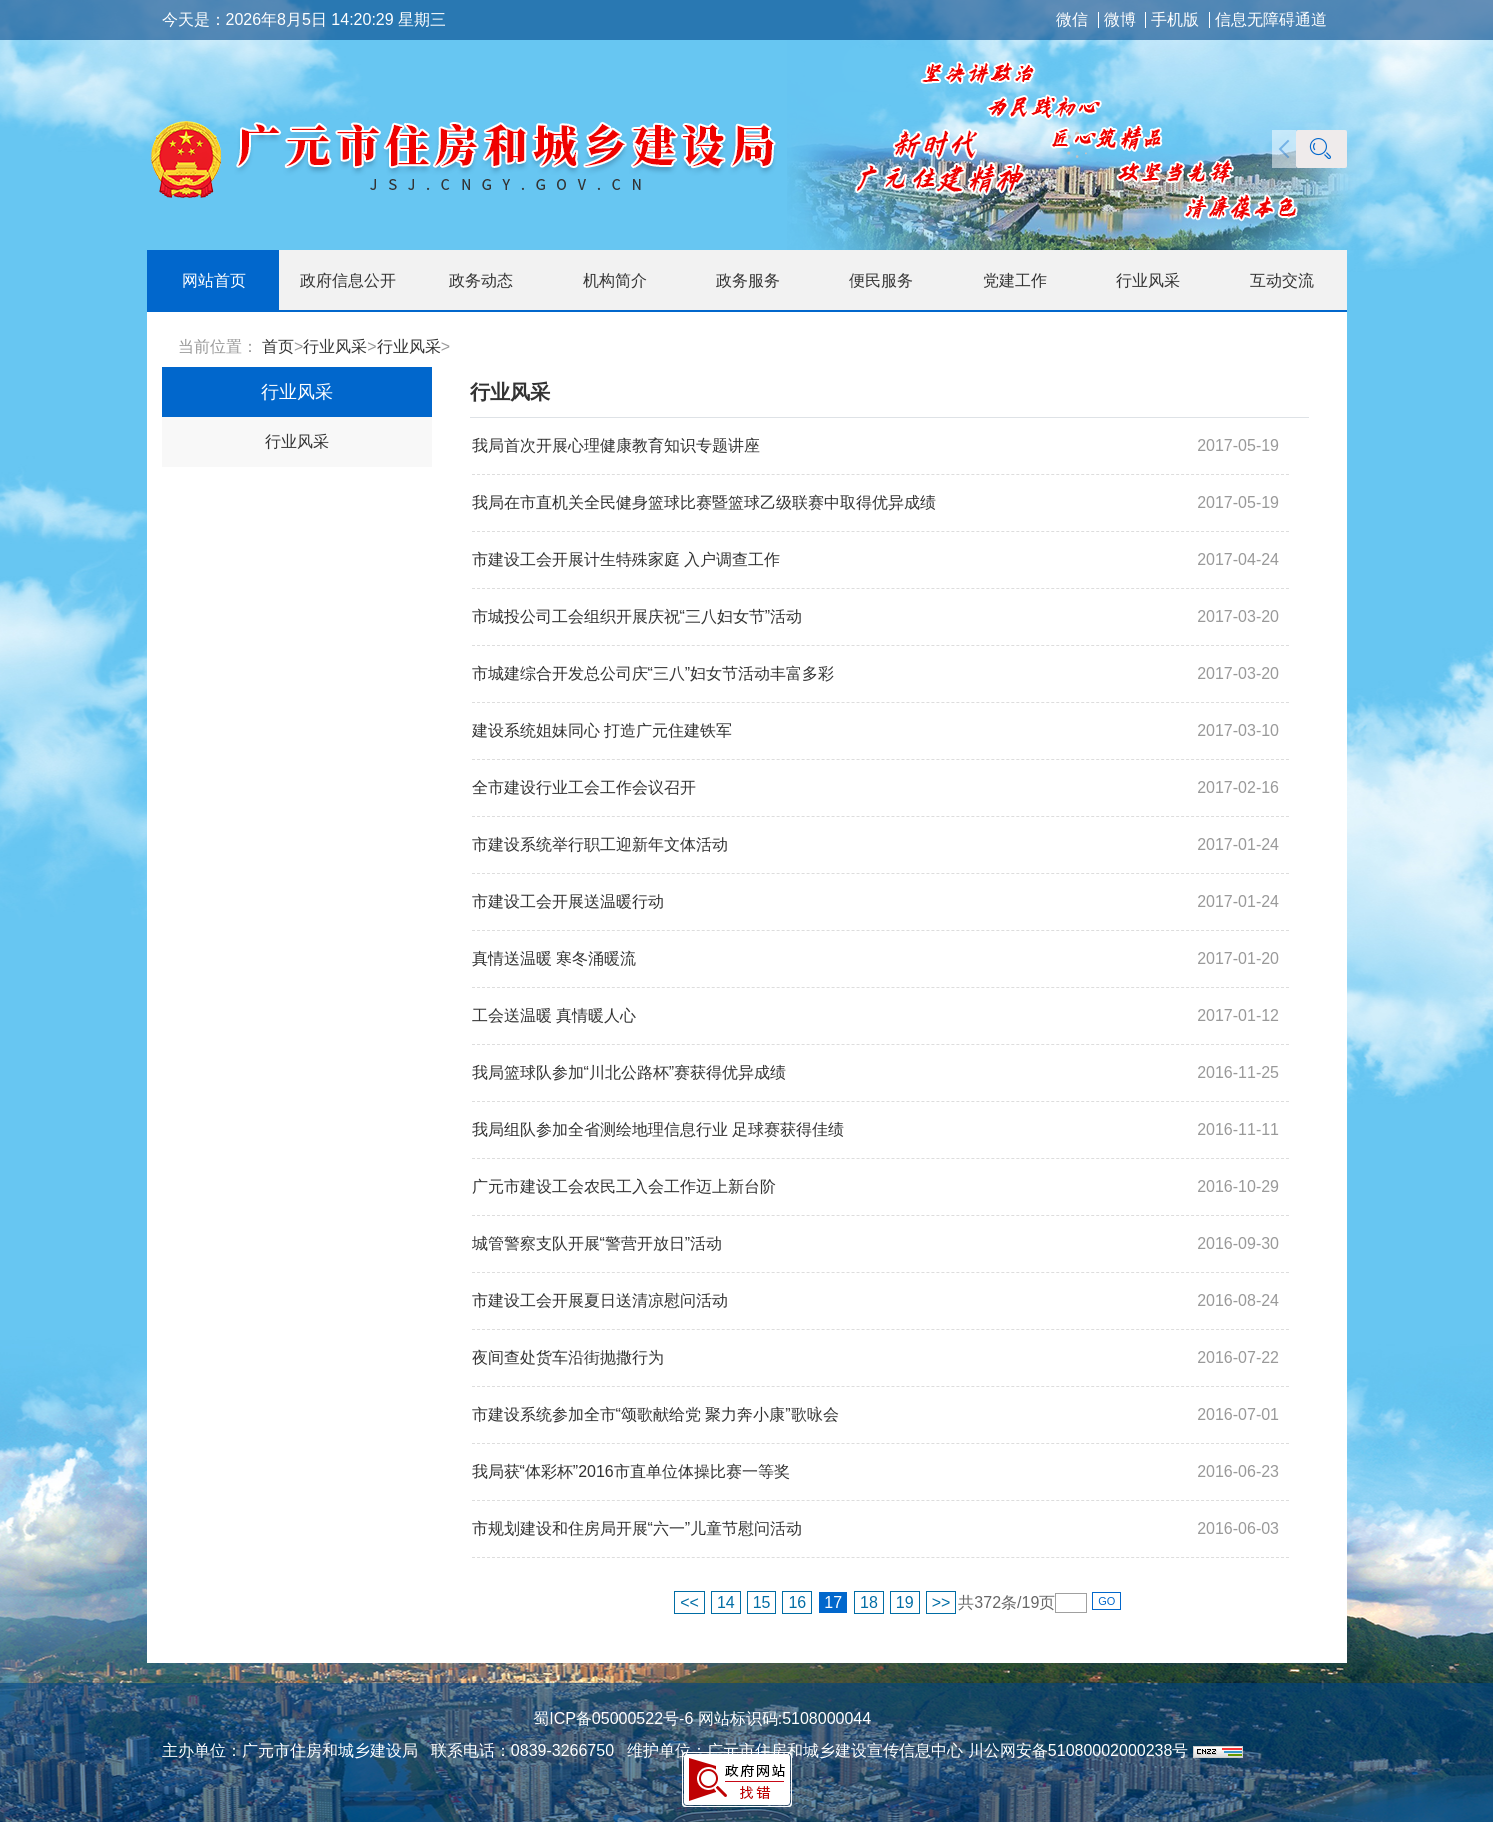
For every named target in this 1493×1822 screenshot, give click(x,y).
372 (987, 1602)
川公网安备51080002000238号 (1078, 1750)
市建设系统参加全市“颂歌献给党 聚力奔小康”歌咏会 (655, 1414)
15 (762, 1602)
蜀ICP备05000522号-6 (613, 1718)
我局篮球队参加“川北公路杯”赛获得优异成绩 (629, 1072)
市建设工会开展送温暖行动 (568, 901)
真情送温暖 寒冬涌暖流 (554, 958)
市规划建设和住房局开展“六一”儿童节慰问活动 (637, 1528)
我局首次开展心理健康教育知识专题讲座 (616, 445)
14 (726, 1602)
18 (869, 1602)
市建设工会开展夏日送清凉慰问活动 (600, 1300)
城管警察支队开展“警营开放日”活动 (597, 1243)
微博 (1120, 20)
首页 (278, 346)
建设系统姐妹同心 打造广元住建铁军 (602, 730)
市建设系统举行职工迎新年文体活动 (600, 844)
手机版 (1175, 20)
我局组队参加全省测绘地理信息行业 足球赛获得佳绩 (658, 1129)
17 (833, 1602)
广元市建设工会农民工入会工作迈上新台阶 (624, 1186)
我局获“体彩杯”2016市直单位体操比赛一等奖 (631, 1471)
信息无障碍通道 (1271, 20)
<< (689, 1602)
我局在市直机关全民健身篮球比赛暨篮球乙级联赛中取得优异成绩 (704, 502)
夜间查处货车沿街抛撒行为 (568, 1357)
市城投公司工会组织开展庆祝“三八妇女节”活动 (637, 616)
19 (905, 1602)
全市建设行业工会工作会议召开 (584, 787)
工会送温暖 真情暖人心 (554, 1015)
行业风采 (335, 346)
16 (797, 1602)
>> (941, 1602)
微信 (1072, 20)
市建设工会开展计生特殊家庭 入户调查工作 (626, 559)
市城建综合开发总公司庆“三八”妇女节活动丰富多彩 (653, 673)
